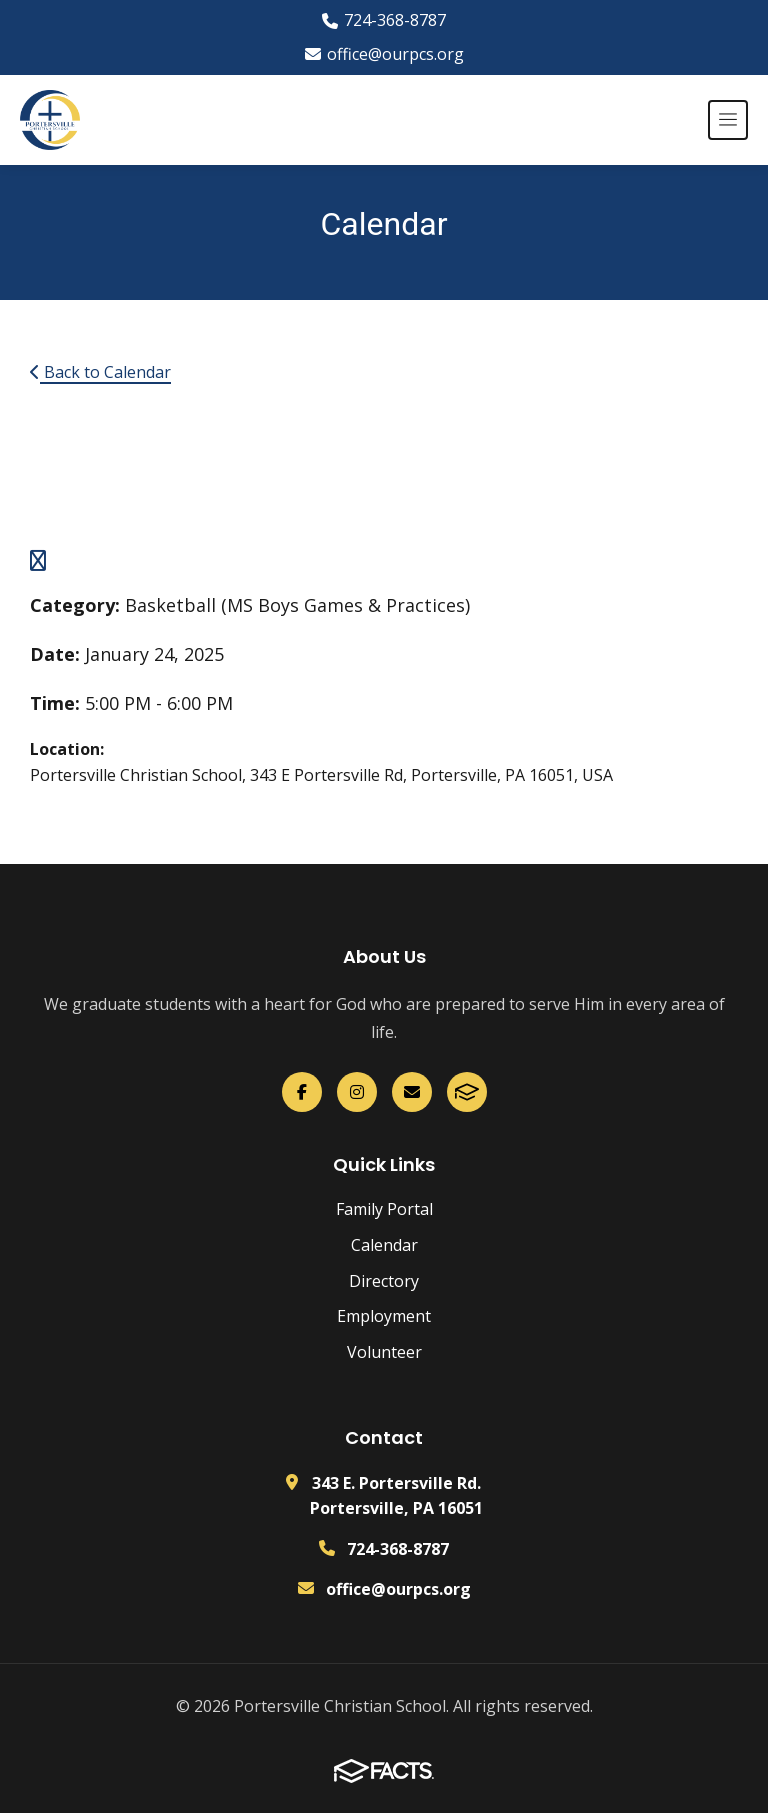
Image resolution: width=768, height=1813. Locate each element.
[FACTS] (467, 1092)
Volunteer (384, 1352)
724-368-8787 (384, 20)
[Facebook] (302, 1092)
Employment (384, 1316)
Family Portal (384, 1209)
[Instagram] (357, 1092)
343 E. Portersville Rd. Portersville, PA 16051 (396, 1496)
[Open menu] (728, 120)
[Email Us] (412, 1092)
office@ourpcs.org (384, 54)
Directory (384, 1281)
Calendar (384, 1245)
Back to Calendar (100, 372)
